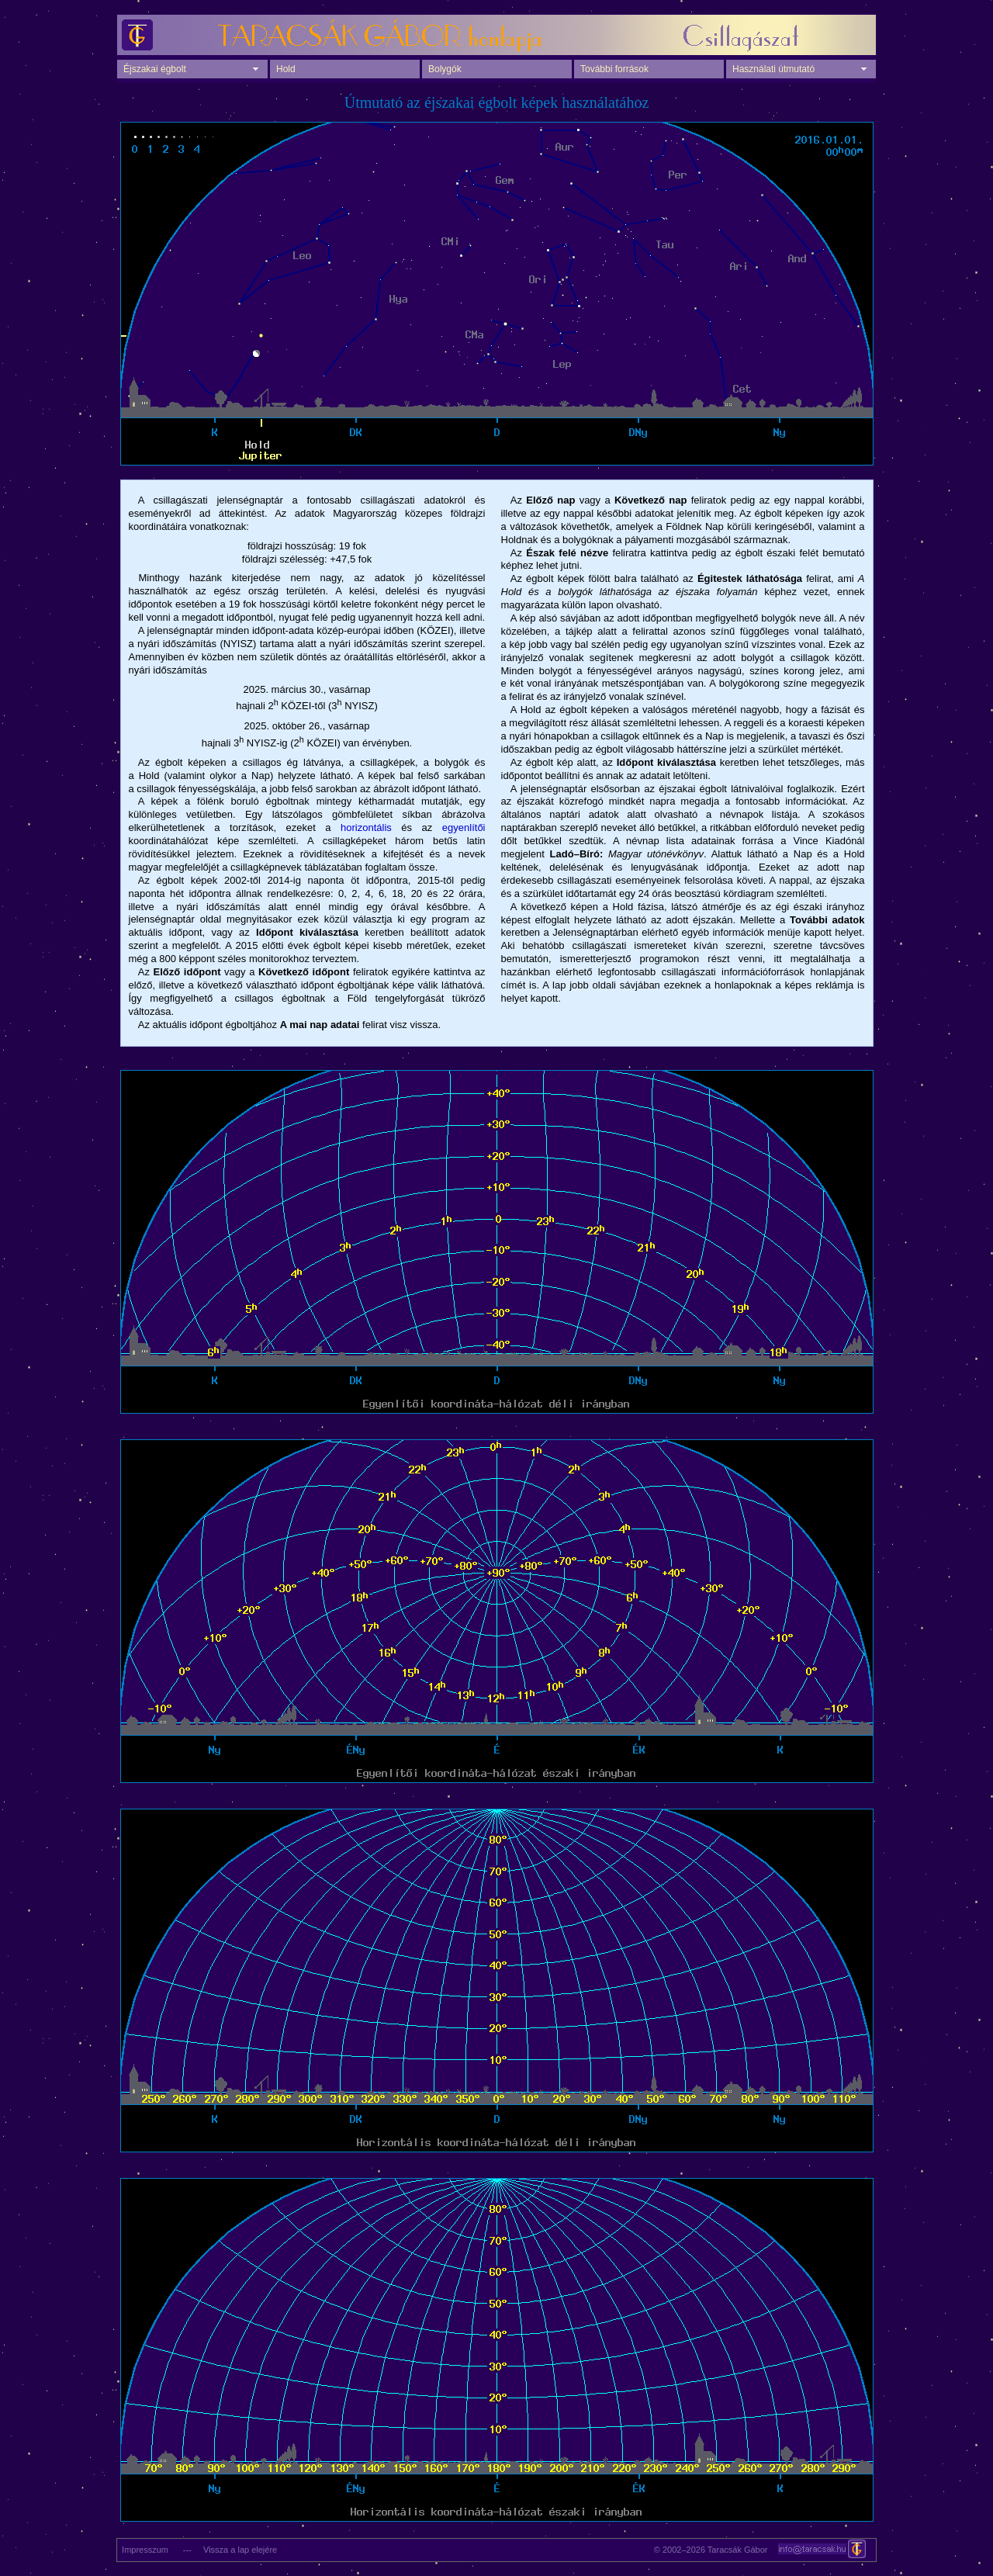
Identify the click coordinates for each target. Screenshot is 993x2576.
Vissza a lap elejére (240, 2549)
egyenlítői (464, 827)
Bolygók (445, 69)
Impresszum (142, 2549)
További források (614, 69)
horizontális (366, 827)
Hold (286, 69)
